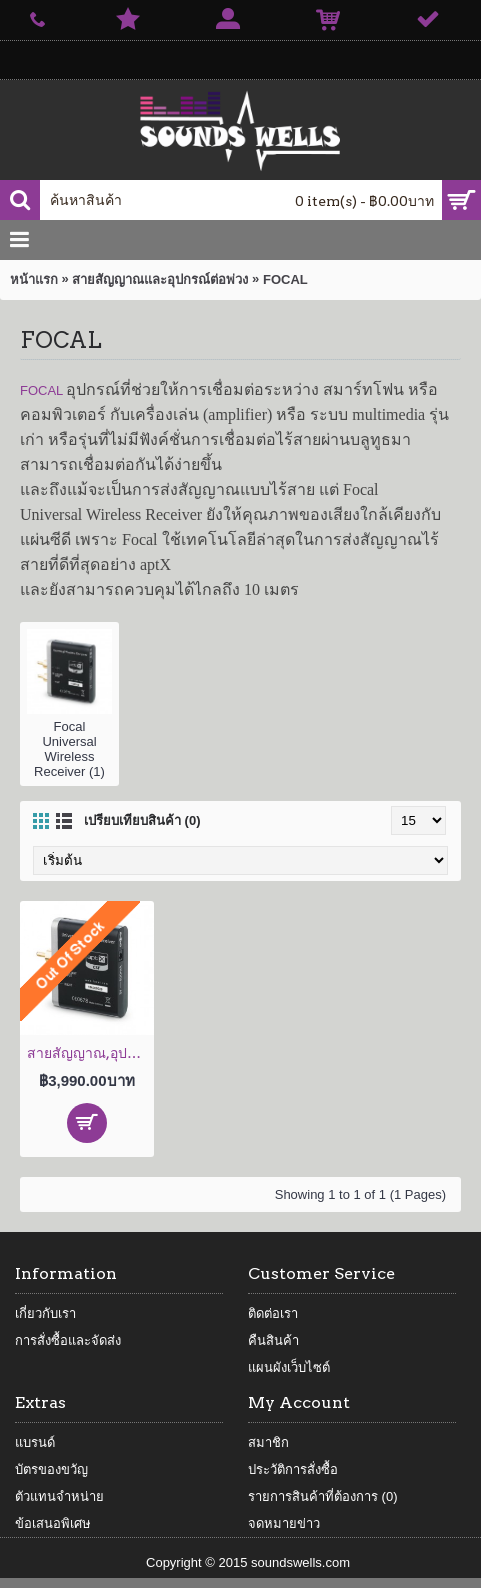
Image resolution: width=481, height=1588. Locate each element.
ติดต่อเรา (273, 1313)
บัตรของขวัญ (51, 1469)
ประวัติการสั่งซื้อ (293, 1469)
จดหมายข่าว (284, 1523)
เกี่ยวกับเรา (45, 1313)
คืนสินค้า (273, 1340)
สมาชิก (268, 1442)
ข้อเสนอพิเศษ (53, 1523)
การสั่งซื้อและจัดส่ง (68, 1340)
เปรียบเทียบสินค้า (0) (142, 820)
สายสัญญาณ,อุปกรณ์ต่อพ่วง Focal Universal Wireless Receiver (90, 1053)
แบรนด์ (35, 1442)
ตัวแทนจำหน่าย (59, 1496)
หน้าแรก (34, 279)
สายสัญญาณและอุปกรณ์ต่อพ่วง (160, 279)
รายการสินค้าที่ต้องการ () (323, 1496)
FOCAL (285, 279)
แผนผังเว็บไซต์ (289, 1367)
